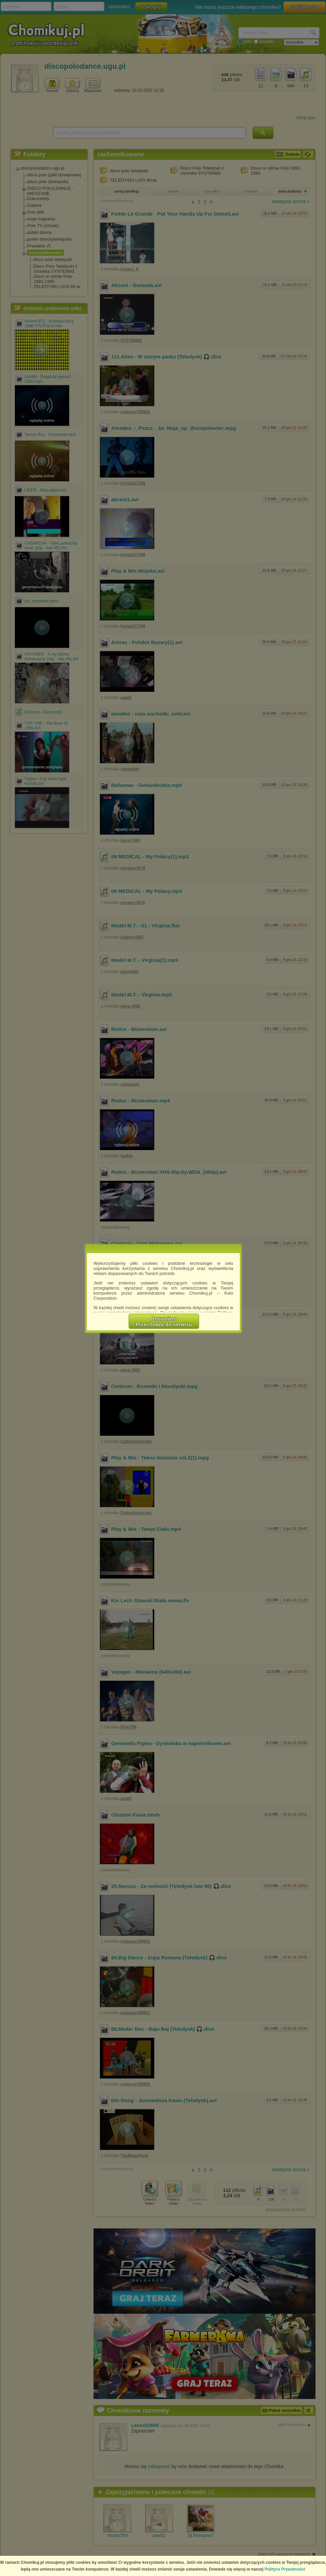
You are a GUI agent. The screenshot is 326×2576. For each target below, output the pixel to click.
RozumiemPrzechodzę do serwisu (164, 1321)
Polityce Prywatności (285, 2569)
